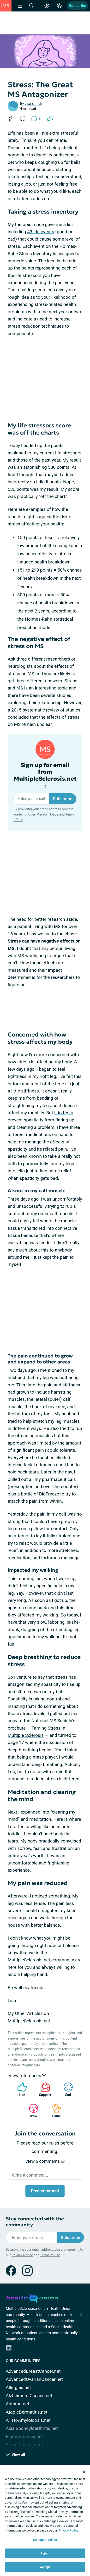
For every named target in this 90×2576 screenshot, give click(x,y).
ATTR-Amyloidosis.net (28, 2420)
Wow (31, 2110)
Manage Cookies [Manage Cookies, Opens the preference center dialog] (45, 2540)
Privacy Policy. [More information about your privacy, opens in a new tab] (69, 2530)
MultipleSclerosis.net (29, 2021)
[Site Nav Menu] (20, 5)
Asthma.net (17, 2403)
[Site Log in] (59, 5)
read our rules (45, 2143)
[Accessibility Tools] (47, 5)
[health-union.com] (32, 2297)
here (37, 2065)
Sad (66, 2089)
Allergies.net (18, 2387)
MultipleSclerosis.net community (41, 1960)
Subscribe (77, 5)
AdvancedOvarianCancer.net (34, 2379)
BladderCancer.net (24, 2436)
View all (15, 2454)
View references (27, 2075)
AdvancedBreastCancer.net (33, 2371)
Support (43, 2089)
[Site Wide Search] (31, 5)
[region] (45, 2520)
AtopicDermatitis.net (27, 2412)
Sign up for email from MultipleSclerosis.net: (45, 775)
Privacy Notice (47, 814)
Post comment (45, 2190)
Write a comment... (30, 2175)
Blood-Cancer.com (24, 2444)
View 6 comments (45, 2161)
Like (19, 2089)
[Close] (84, 2472)
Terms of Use (50, 2255)
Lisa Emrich (33, 103)
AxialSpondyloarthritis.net (32, 2428)
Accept (45, 2567)
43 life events (40, 231)
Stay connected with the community (35, 2222)
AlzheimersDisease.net (29, 2395)
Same (54, 2110)
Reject (45, 2553)
